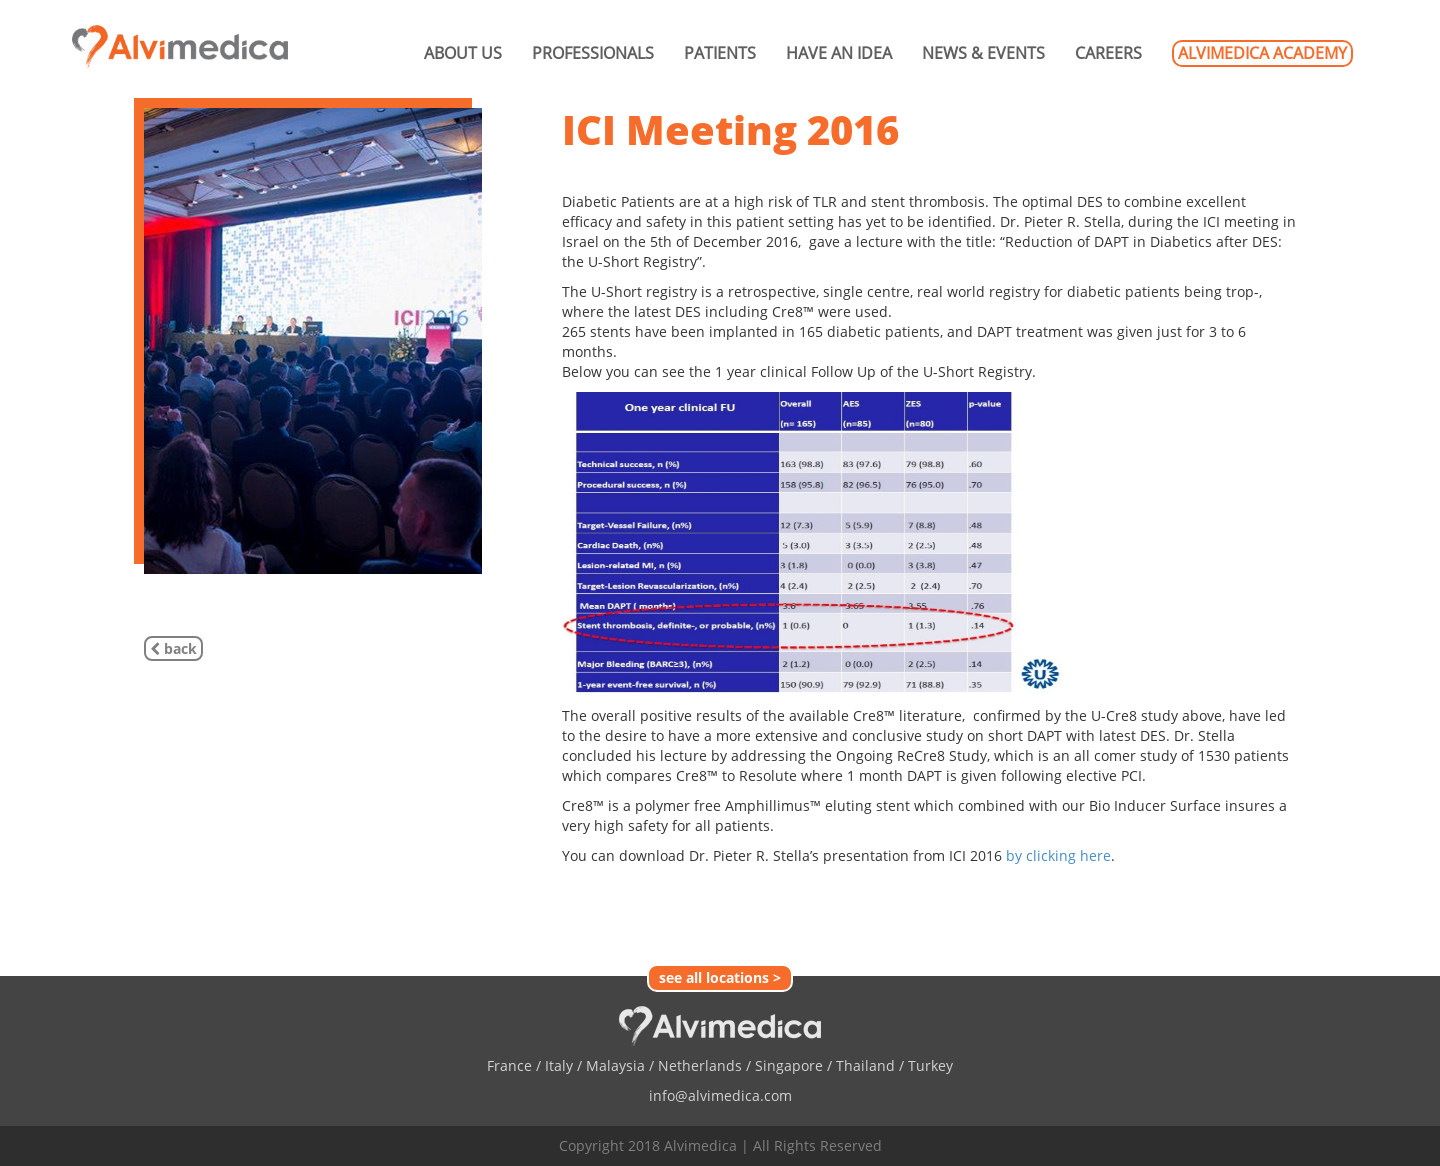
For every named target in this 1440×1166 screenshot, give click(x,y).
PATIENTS (720, 53)
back (173, 648)
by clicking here (1058, 855)
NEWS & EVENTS (983, 53)
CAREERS (1108, 53)
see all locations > (720, 977)
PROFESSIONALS (593, 53)
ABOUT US (463, 53)
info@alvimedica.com (720, 1095)
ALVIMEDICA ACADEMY (1262, 53)
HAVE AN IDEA (839, 53)
